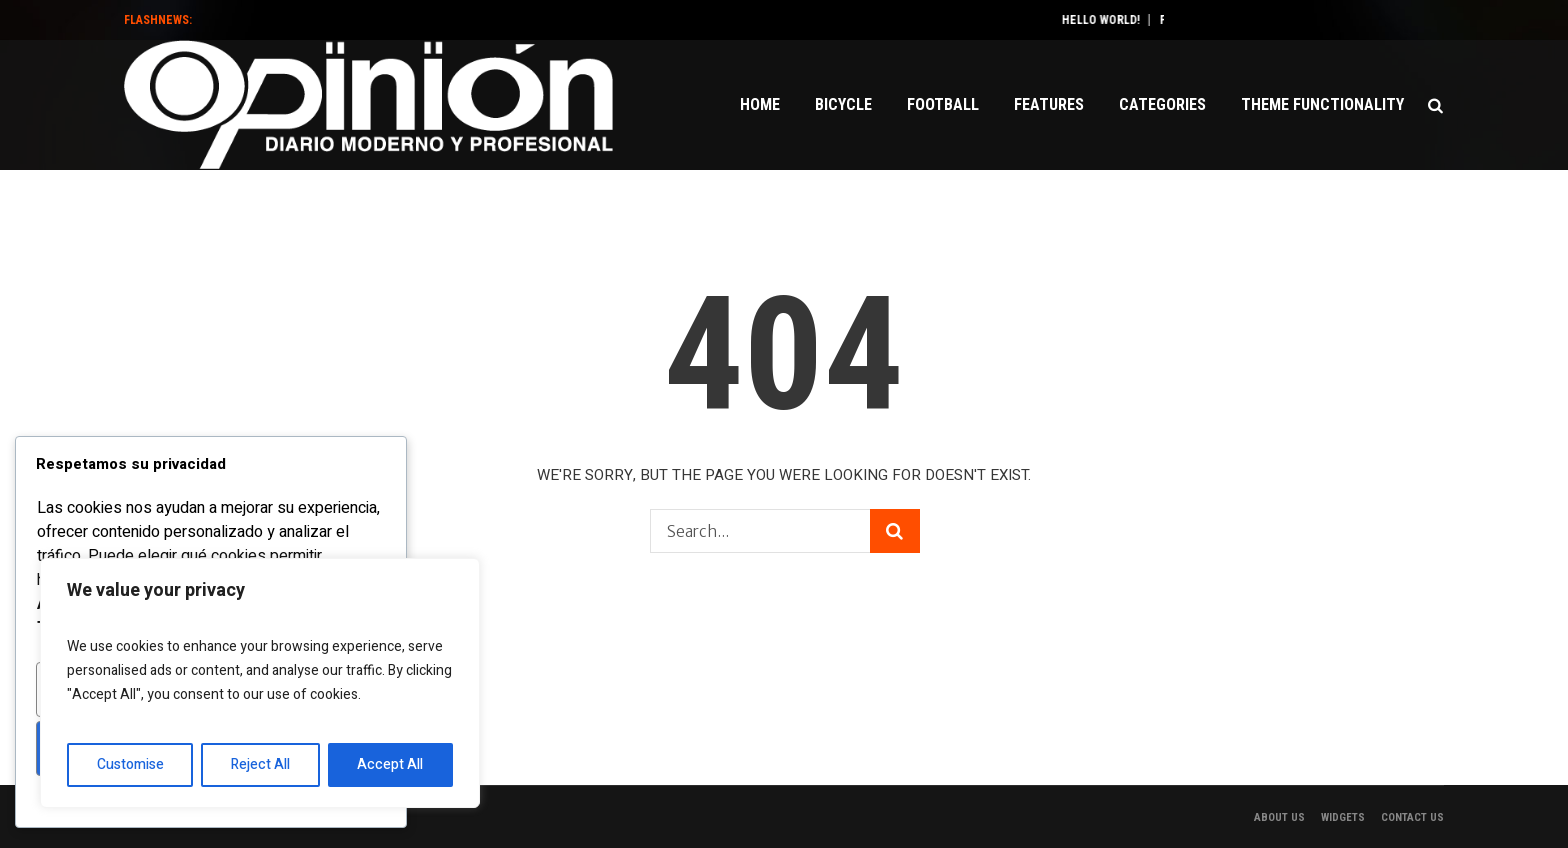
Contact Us (1412, 817)
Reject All (260, 764)
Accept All (390, 764)
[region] (260, 683)
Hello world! (1122, 20)
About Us (1279, 817)
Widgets (1343, 817)
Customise (130, 764)
